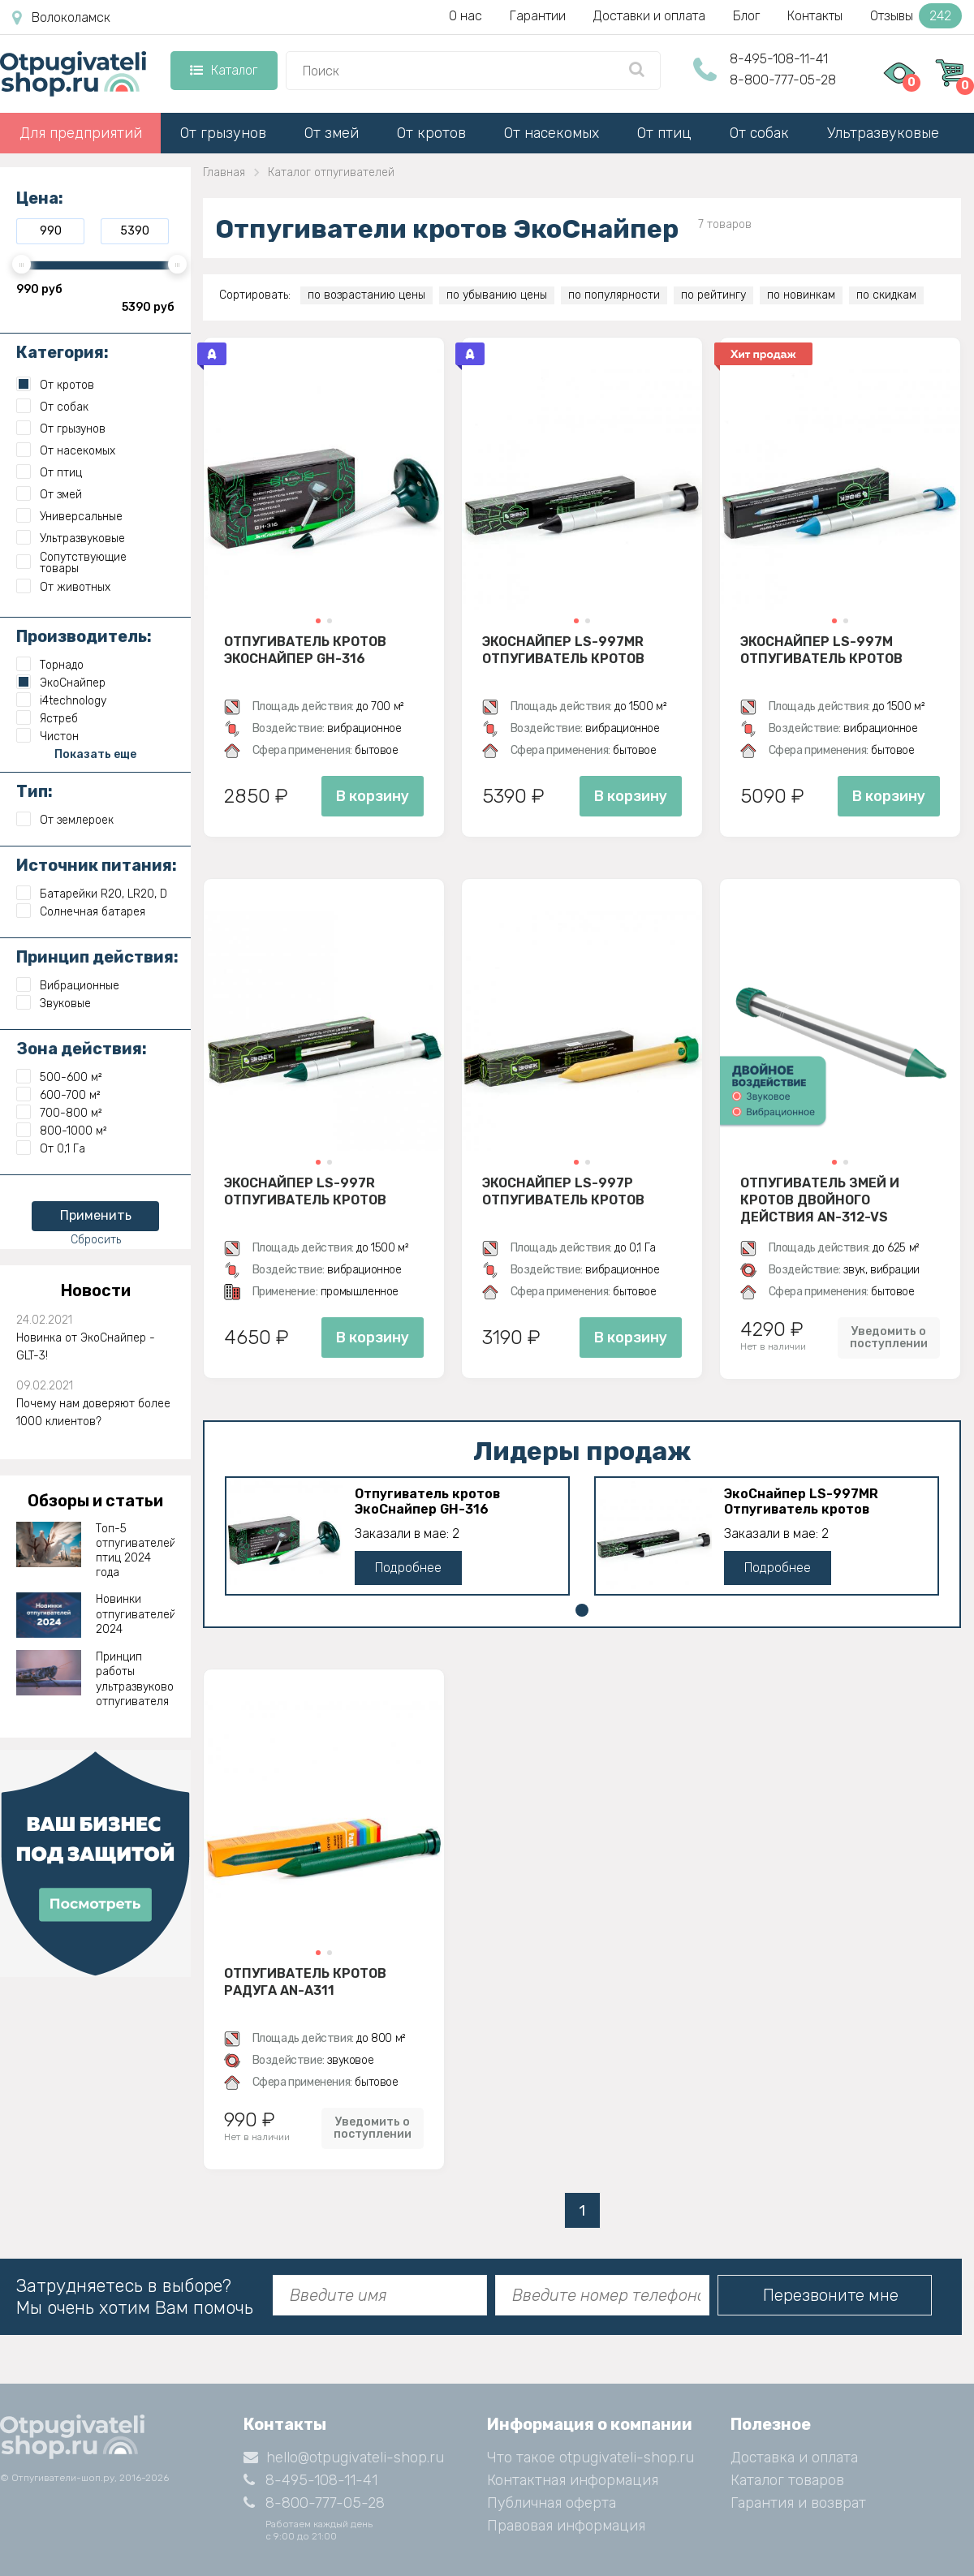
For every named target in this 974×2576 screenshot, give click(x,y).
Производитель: (84, 636)
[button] (318, 620)
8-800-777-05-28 (783, 80)
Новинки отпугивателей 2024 (135, 1613)
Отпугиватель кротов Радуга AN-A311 (305, 1982)
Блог (746, 16)
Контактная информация (572, 2480)
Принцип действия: (97, 957)
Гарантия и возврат (798, 2503)
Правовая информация (566, 2525)
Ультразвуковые (883, 133)
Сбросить (96, 1240)
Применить (95, 1215)
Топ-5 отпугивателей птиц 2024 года (135, 1551)
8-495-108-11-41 (779, 59)
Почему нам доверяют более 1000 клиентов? (93, 1412)
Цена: (39, 198)
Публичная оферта (551, 2503)
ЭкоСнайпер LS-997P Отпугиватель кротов (563, 1191)
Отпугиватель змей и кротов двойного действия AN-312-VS (819, 1199)
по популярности (614, 295)
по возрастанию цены (366, 295)
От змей (331, 133)
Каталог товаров (787, 2480)
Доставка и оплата (794, 2457)
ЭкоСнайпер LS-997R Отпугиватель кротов (305, 1191)
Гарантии (538, 16)
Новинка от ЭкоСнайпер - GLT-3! (85, 1347)
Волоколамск (61, 18)
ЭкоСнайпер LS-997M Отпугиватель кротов (821, 650)
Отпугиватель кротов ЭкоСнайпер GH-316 (305, 650)
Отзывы (916, 15)
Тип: (34, 791)
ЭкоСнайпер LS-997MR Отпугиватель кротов (563, 650)
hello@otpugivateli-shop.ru (344, 2457)
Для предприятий (80, 133)
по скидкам (886, 295)
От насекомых (551, 133)
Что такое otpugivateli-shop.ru (590, 2457)
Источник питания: (96, 865)
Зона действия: (81, 1049)
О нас (465, 16)
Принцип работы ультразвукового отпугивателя (135, 1679)
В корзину (372, 796)
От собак (759, 133)
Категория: (62, 352)
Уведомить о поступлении (889, 1337)
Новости (96, 1290)
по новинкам (801, 295)
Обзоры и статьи (95, 1501)
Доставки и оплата (649, 16)
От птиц (664, 133)
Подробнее (408, 1567)
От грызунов (223, 133)
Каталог (223, 70)
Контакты (815, 16)
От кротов (431, 133)
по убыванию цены (496, 295)
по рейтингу (713, 295)
